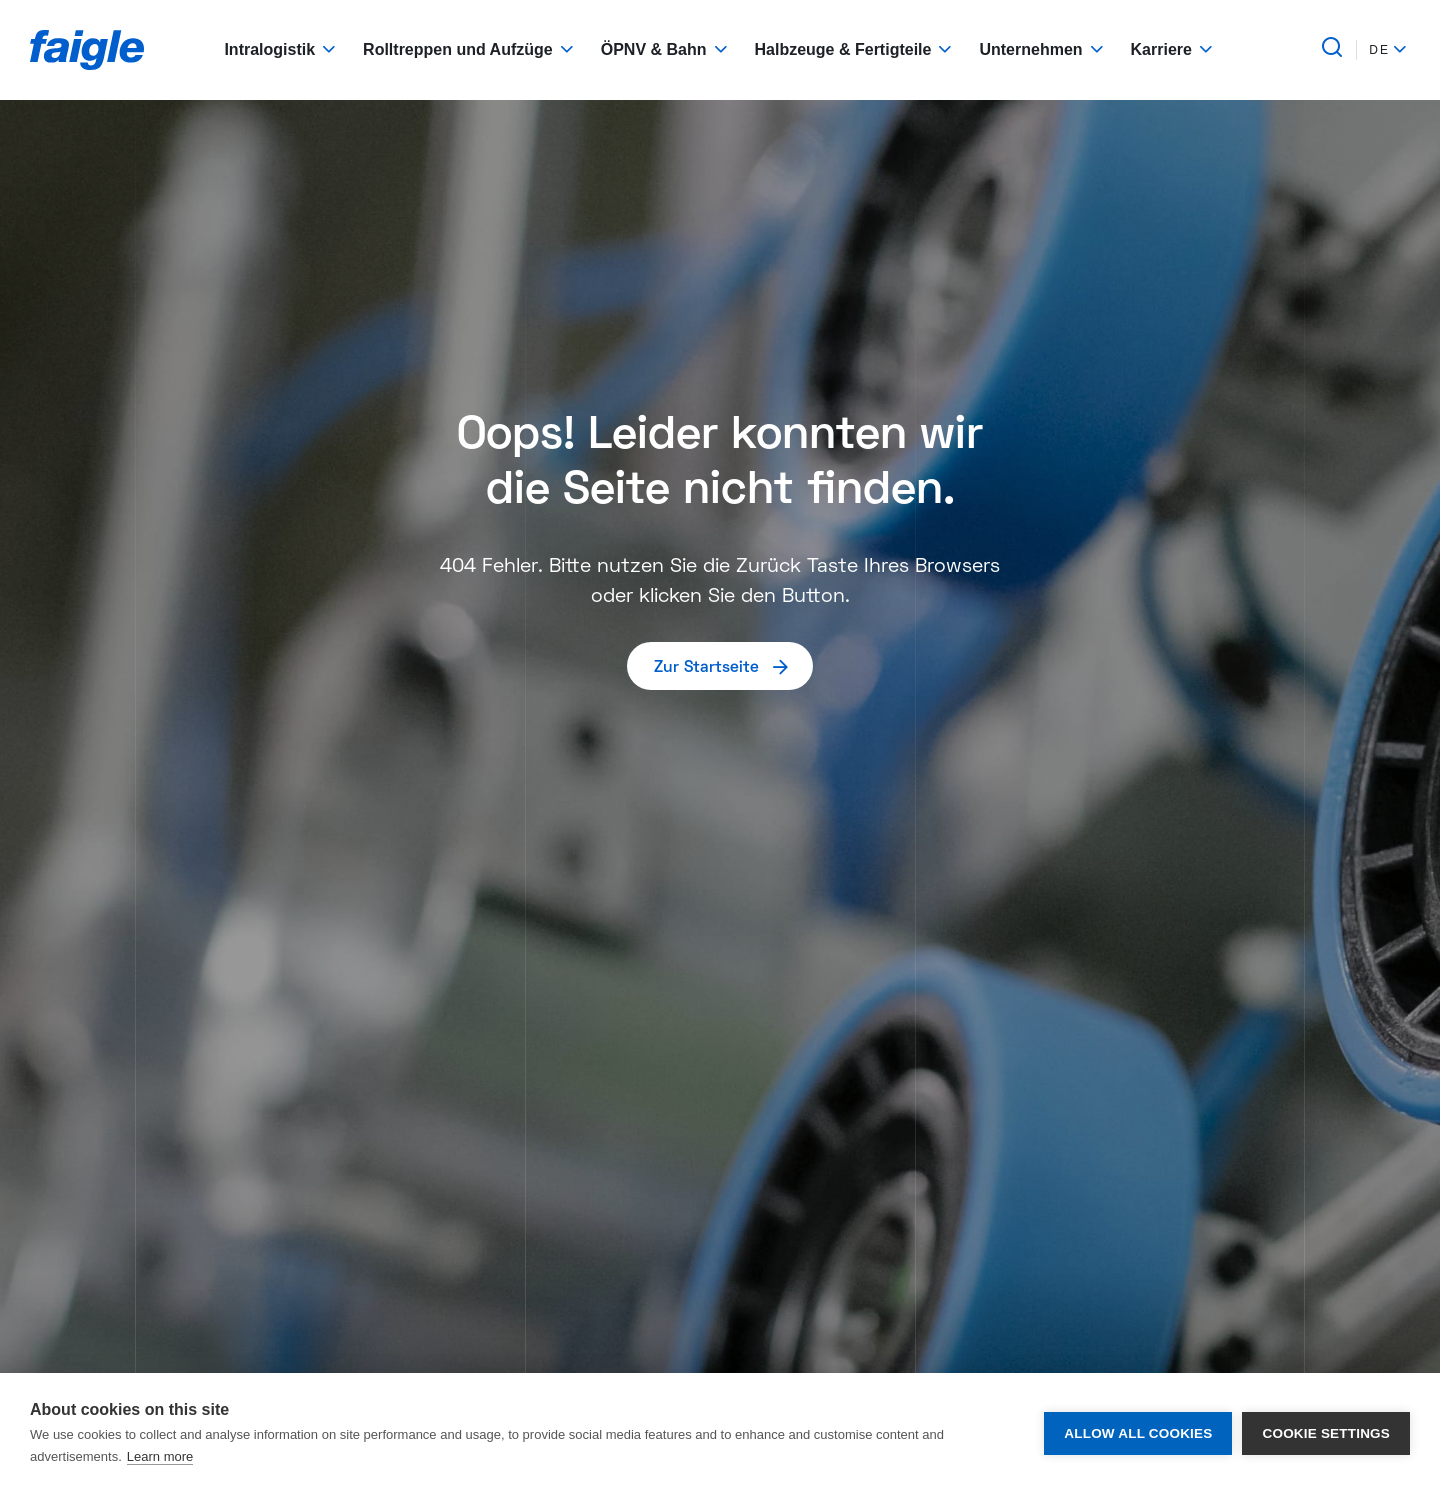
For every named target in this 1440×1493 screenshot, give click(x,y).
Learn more (160, 1456)
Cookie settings (1326, 1433)
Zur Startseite (722, 666)
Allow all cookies (1138, 1433)
